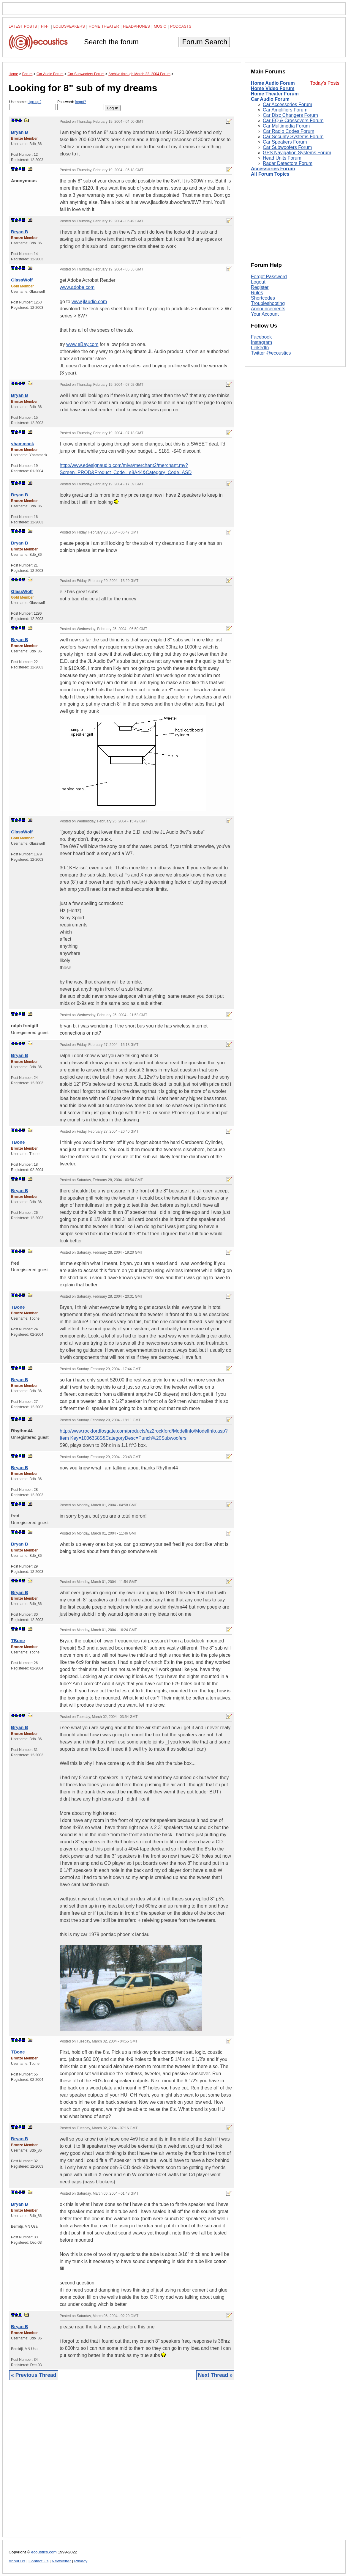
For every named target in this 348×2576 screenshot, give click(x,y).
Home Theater (104, 26)
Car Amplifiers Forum (285, 109)
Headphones (136, 26)
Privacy (81, 2561)
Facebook (261, 336)
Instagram (261, 342)
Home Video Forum (272, 88)
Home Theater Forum (275, 93)
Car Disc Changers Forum (290, 115)
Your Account (265, 314)
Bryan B (19, 132)
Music (160, 26)
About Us (17, 2561)
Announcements (268, 308)
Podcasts (181, 26)
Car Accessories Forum (287, 104)
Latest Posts (23, 26)
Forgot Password (269, 276)
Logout (258, 281)
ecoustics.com (44, 2552)
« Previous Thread (33, 2375)
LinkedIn (260, 347)
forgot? (80, 102)
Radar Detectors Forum (287, 163)
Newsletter (61, 2561)
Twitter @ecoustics (271, 352)
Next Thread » (215, 2375)
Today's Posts (324, 83)
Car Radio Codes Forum (288, 131)
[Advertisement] (122, 2463)
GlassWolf (22, 279)
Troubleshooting (268, 303)
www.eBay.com (82, 344)
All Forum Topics (270, 174)
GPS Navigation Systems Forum (297, 152)
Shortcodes (263, 297)
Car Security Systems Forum (293, 136)
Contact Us (38, 2561)
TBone (18, 1142)
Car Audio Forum (270, 99)
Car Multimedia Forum (286, 125)
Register (260, 287)
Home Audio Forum (273, 83)
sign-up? (34, 102)
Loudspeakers (69, 26)
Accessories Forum (273, 168)
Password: (80, 105)
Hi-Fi (45, 26)
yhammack (22, 443)
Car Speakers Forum (285, 141)
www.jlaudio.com (89, 301)
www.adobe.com (77, 287)
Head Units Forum (282, 157)
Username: (32, 105)
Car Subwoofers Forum (287, 147)
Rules (257, 292)
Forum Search (204, 42)
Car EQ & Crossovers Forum (293, 120)
